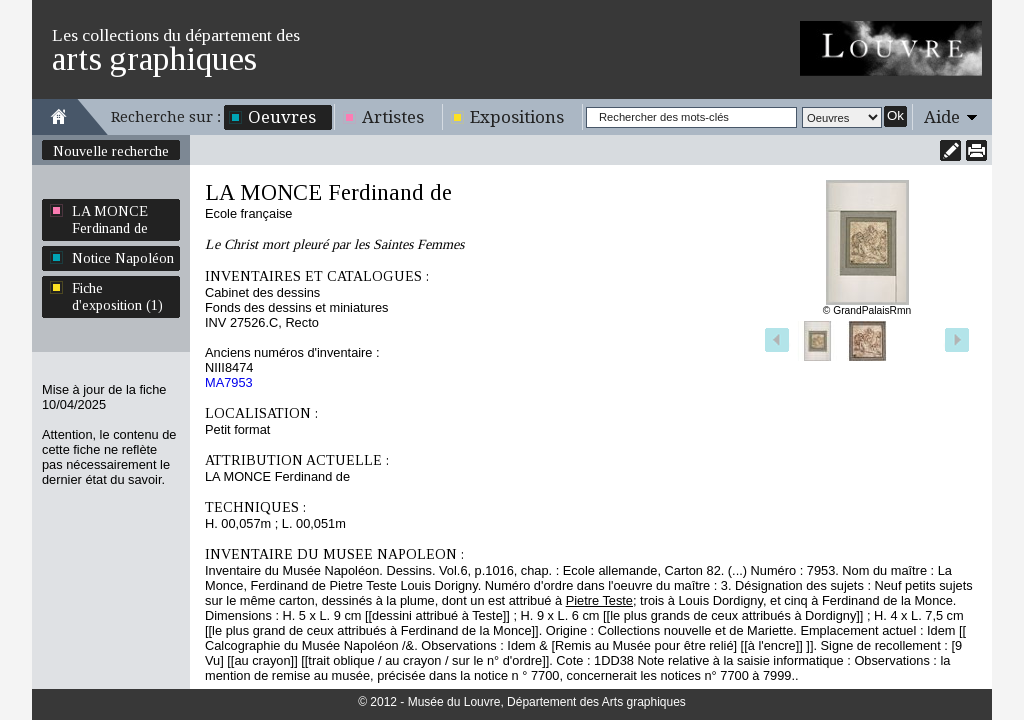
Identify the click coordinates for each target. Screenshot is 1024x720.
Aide (942, 117)
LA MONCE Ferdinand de (110, 219)
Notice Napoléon (123, 258)
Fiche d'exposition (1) (117, 296)
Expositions (517, 117)
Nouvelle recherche (111, 151)
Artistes (393, 117)
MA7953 (229, 382)
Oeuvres (282, 117)
